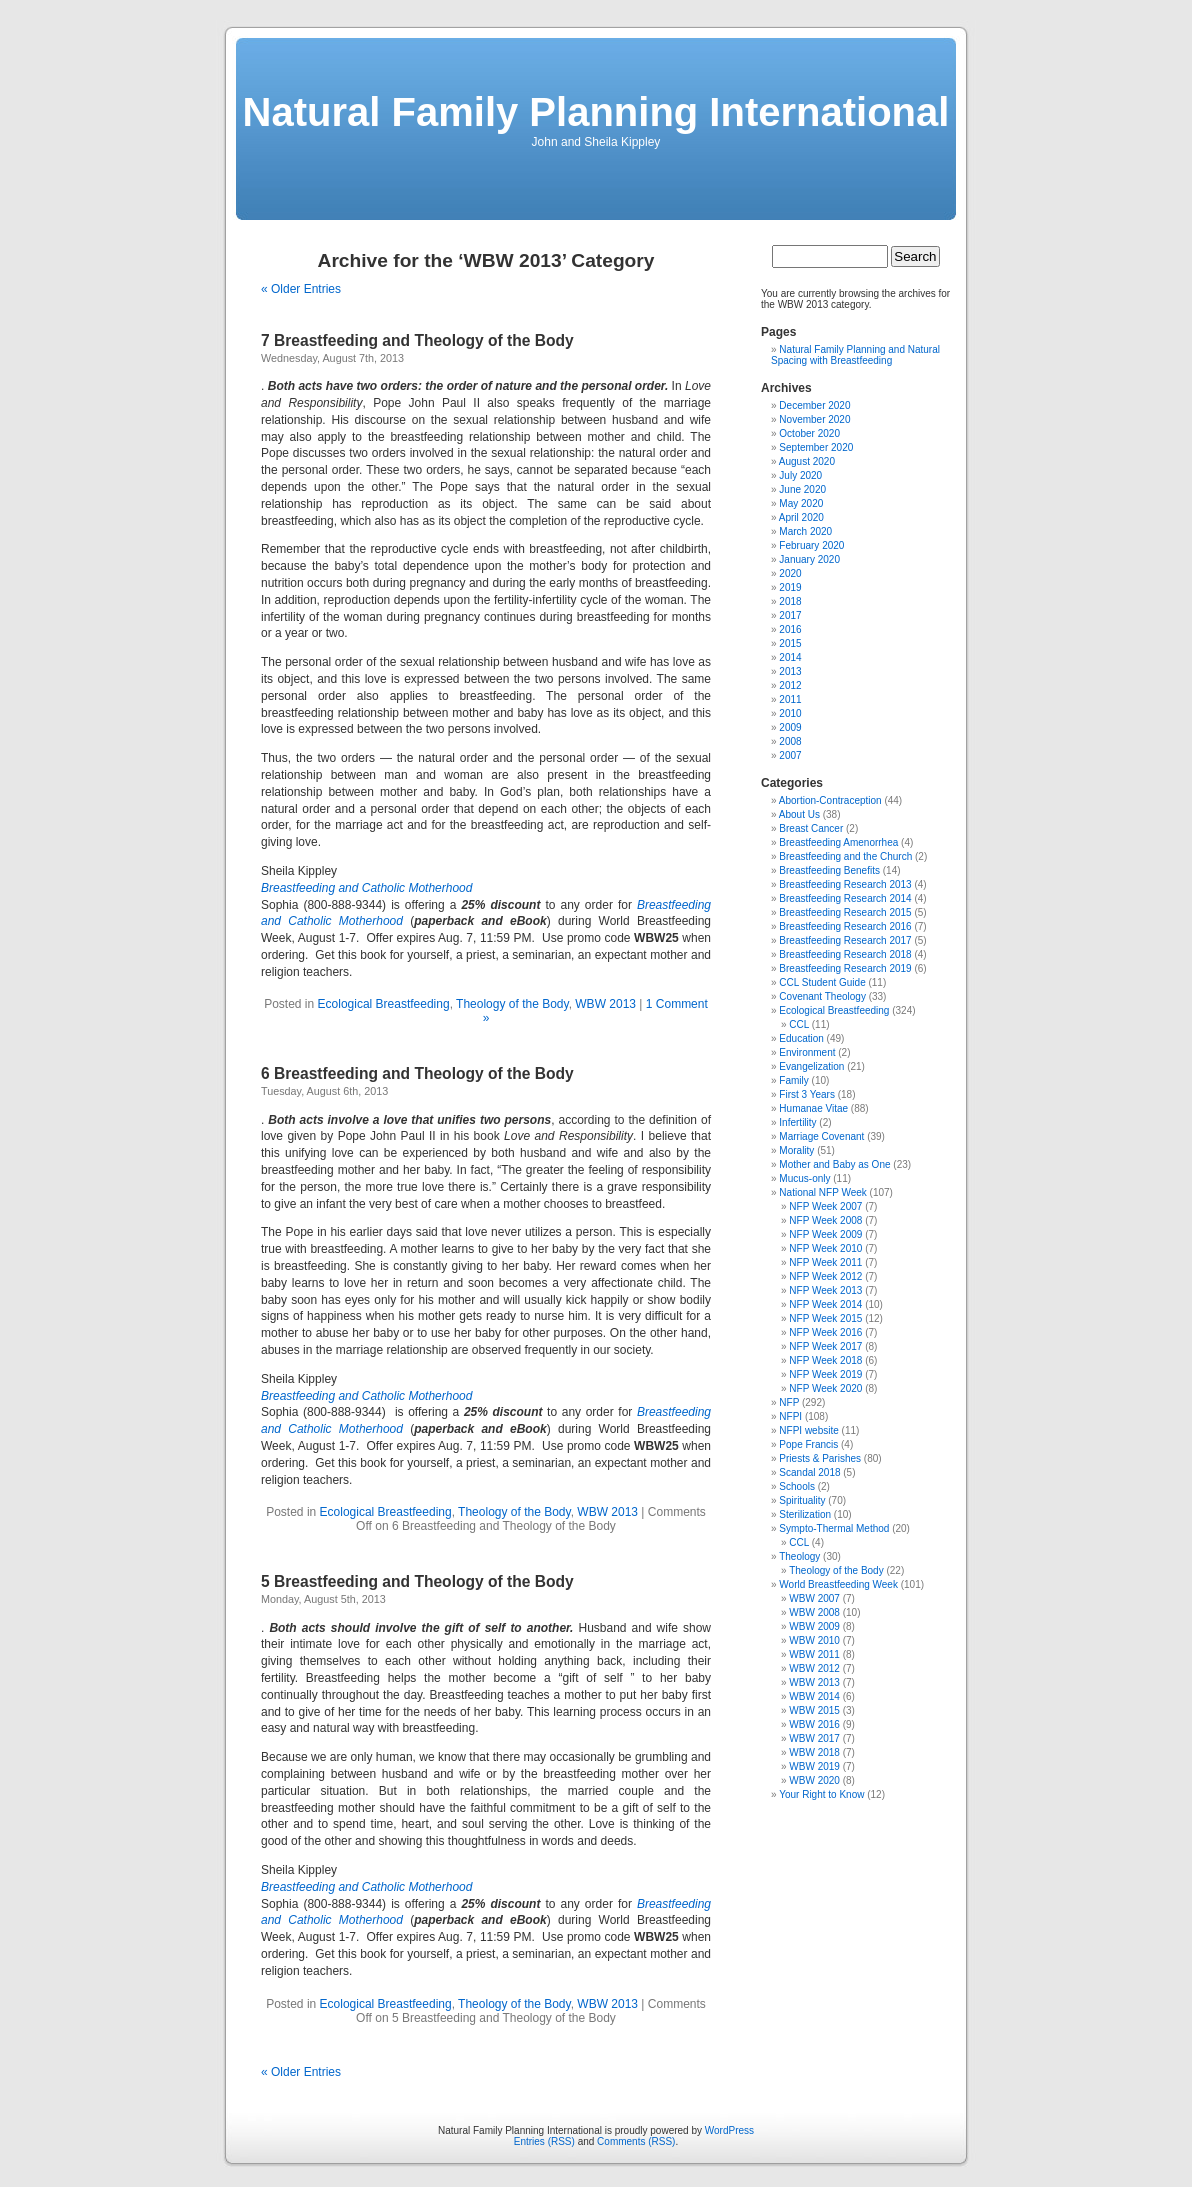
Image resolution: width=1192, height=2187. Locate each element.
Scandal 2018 (809, 1472)
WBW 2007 (814, 1598)
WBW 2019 (814, 1766)
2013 (790, 671)
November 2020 (814, 419)
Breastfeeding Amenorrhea (838, 842)
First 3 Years (807, 1094)
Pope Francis (808, 1444)
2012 (790, 685)
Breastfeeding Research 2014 (845, 898)
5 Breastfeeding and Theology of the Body (417, 1581)
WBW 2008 (814, 1612)
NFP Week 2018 (825, 1360)
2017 (790, 615)
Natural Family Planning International (596, 112)
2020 (790, 573)
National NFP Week (822, 1192)
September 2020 (816, 447)
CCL (799, 1024)
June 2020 (802, 489)
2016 (790, 629)
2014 (790, 657)
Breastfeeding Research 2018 (845, 954)
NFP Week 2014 (825, 1304)
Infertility (797, 1122)
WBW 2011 (814, 1654)
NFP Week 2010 (825, 1248)
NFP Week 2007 (825, 1206)
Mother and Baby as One (834, 1164)
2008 (790, 741)
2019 (790, 587)
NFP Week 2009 (825, 1234)
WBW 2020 (814, 1780)
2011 (790, 699)
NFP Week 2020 (825, 1388)
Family (793, 1080)
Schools (797, 1486)
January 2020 (809, 559)
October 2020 (809, 433)
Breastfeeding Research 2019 (845, 968)
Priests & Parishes (820, 1458)
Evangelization (811, 1066)
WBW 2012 (814, 1668)
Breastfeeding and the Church (845, 856)
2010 (790, 713)
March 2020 (805, 531)
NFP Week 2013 (825, 1290)
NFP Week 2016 (825, 1332)
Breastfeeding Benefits (829, 870)
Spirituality (802, 1500)
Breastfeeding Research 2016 (845, 926)
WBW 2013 (605, 1004)
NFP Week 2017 (825, 1346)
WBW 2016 (814, 1724)
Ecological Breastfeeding (384, 1004)
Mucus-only (804, 1178)
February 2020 (811, 545)
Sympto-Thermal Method (834, 1528)
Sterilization (805, 1514)
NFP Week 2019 (825, 1374)
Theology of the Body (512, 1004)
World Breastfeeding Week (838, 1584)
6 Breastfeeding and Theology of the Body (417, 1073)
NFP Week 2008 (825, 1220)
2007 (790, 755)
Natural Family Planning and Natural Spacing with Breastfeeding (855, 355)
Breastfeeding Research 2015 (845, 912)
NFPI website (808, 1430)
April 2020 (801, 517)
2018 (790, 601)
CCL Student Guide (822, 982)
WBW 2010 (814, 1640)
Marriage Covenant (821, 1136)
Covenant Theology (822, 996)
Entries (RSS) (544, 2141)
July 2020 (800, 475)
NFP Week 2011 (825, 1262)
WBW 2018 (814, 1752)
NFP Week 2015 (825, 1318)
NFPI (790, 1416)
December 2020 (814, 405)
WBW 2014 (814, 1696)
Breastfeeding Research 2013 (845, 884)
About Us (799, 814)
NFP (789, 1402)
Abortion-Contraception (830, 800)
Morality (796, 1150)
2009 (790, 727)
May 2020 (801, 503)
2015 (790, 643)
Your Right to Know (821, 1794)
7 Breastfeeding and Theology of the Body (417, 340)
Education (801, 1038)
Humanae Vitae (813, 1108)
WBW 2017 (814, 1738)
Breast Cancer (811, 828)
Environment (807, 1052)
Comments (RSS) (636, 2141)
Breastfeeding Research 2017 (845, 940)
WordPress (729, 2130)
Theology (799, 1556)
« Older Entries (301, 289)
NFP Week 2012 (825, 1276)
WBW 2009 (814, 1626)
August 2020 (807, 461)
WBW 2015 (814, 1710)
